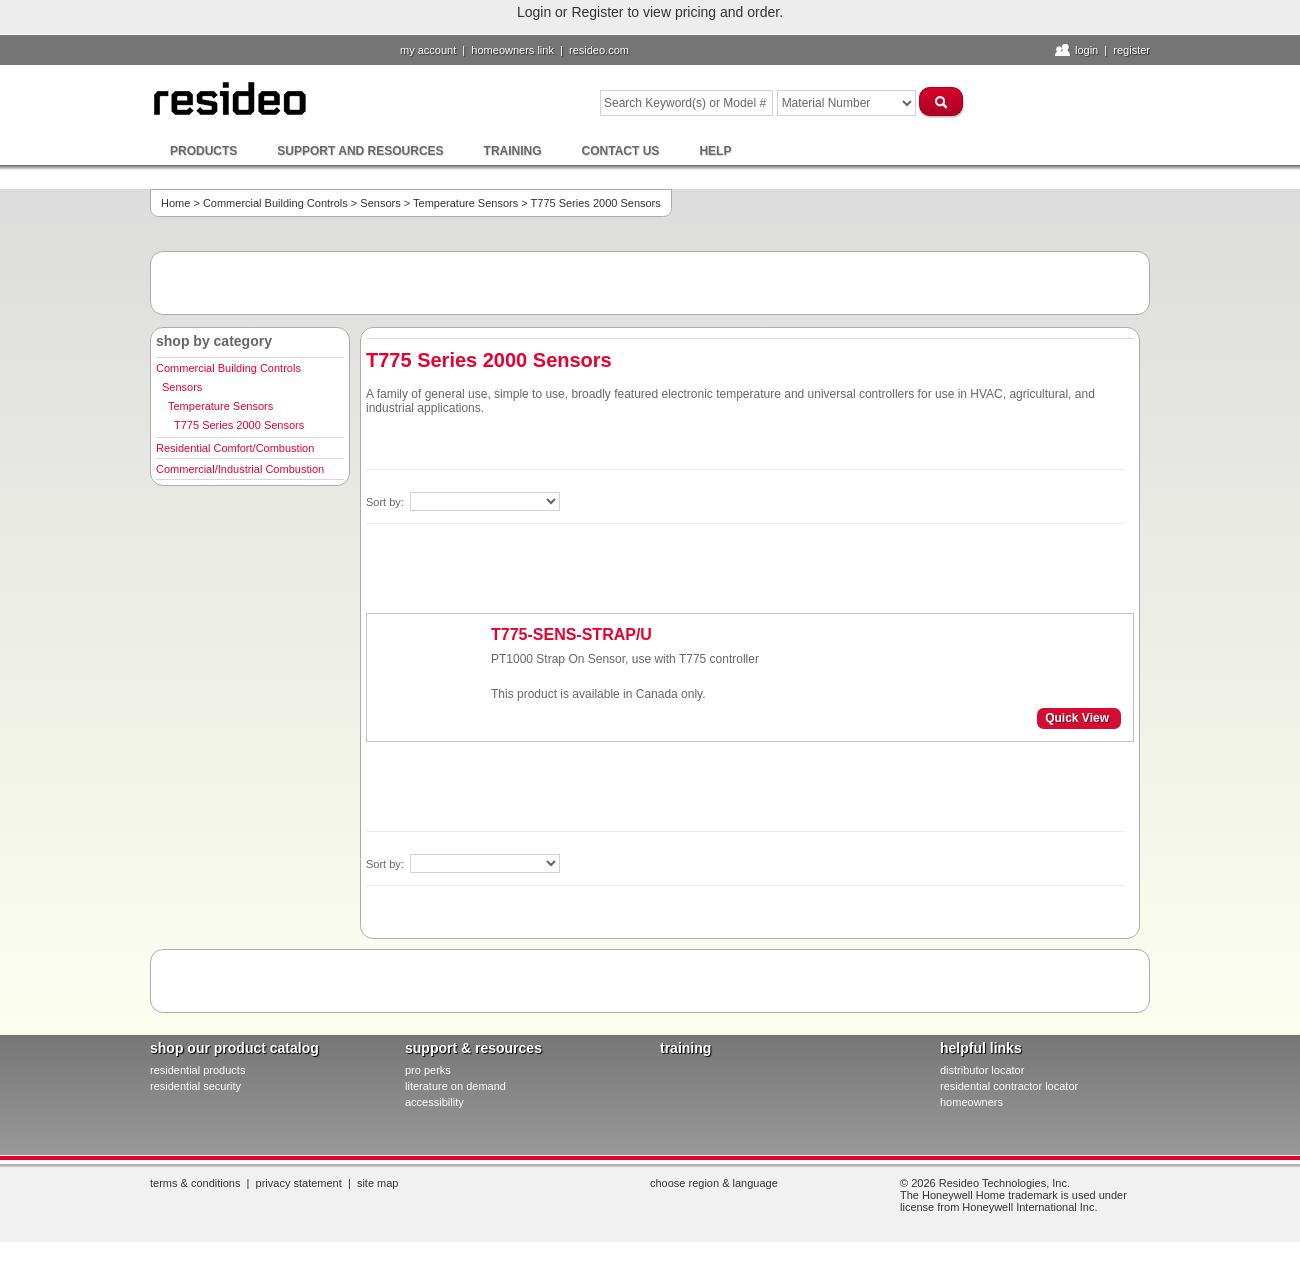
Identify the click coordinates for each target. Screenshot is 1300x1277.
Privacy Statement (299, 1183)
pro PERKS (428, 1070)
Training (513, 151)
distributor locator (982, 1070)
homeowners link (512, 50)
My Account (428, 50)
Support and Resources (360, 151)
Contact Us (621, 151)
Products (203, 151)
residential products (197, 1070)
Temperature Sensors (465, 203)
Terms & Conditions (195, 1183)
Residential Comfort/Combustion (235, 448)
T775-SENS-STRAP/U (571, 634)
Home (175, 203)
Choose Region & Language (714, 1183)
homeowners (971, 1102)
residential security (195, 1086)
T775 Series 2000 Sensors (239, 425)
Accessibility (434, 1102)
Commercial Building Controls (275, 203)
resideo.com (599, 50)
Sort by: (386, 502)
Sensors (380, 203)
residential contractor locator (1009, 1086)
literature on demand (455, 1086)
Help (715, 151)
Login (1086, 50)
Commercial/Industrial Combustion (240, 469)
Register (1131, 50)
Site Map (378, 1183)
